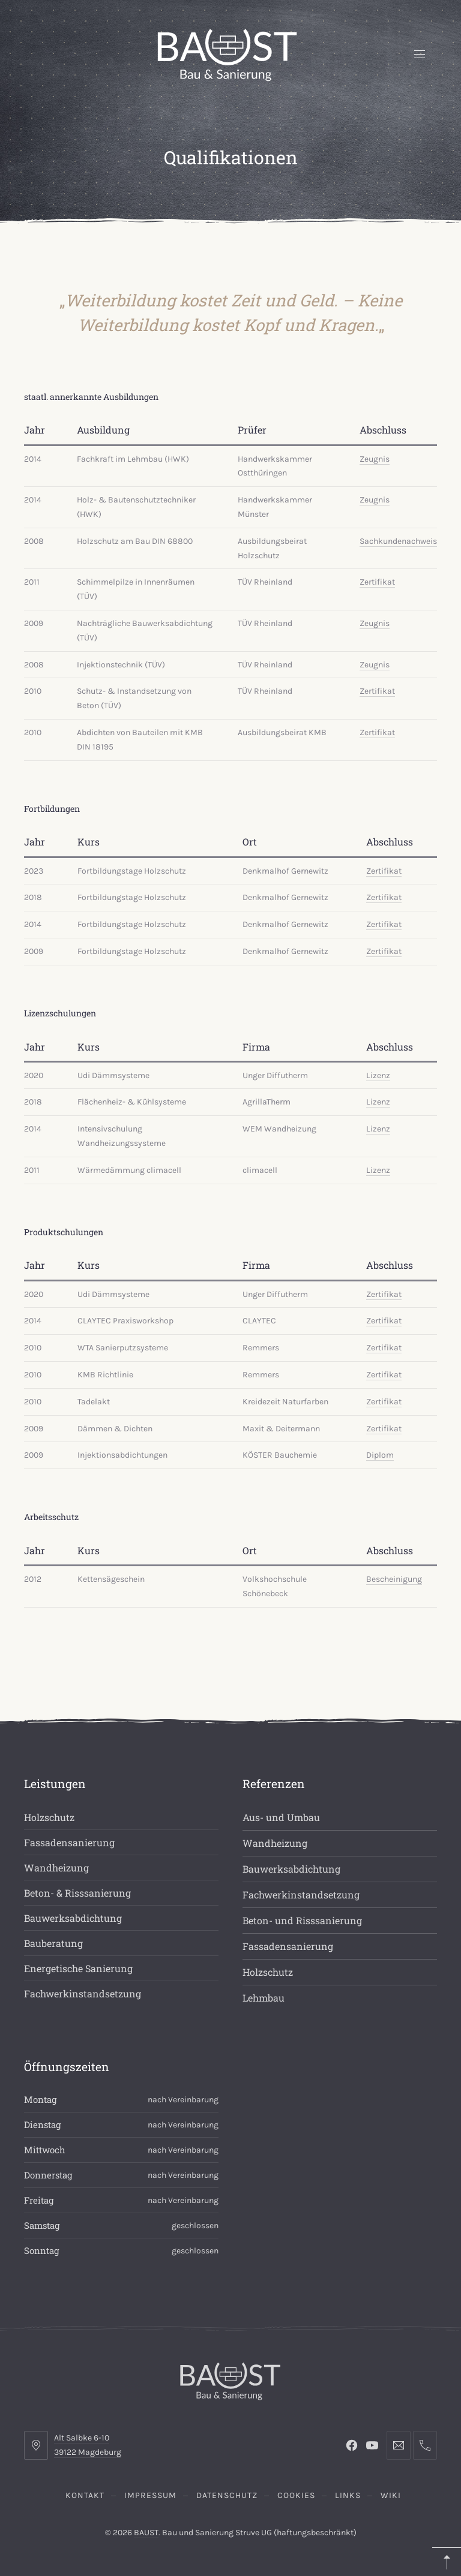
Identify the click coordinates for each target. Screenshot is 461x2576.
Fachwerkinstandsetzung (82, 1993)
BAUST (146, 2532)
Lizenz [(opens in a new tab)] (378, 1075)
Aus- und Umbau (281, 1817)
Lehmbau (264, 1997)
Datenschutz (227, 2495)
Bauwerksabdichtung (73, 1918)
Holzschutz (49, 1817)
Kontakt (84, 2495)
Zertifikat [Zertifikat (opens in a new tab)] (384, 871)
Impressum (150, 2495)
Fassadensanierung (69, 1842)
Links (348, 2495)
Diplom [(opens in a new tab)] (380, 1455)
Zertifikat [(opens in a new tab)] (377, 582)
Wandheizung (56, 1867)
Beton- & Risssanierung (77, 1892)
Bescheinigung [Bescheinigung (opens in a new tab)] (394, 1579)
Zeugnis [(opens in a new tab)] (375, 459)
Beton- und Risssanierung (302, 1920)
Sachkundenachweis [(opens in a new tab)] (398, 541)
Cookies (296, 2495)
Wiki (391, 2495)
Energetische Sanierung (78, 1968)
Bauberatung (53, 1943)
